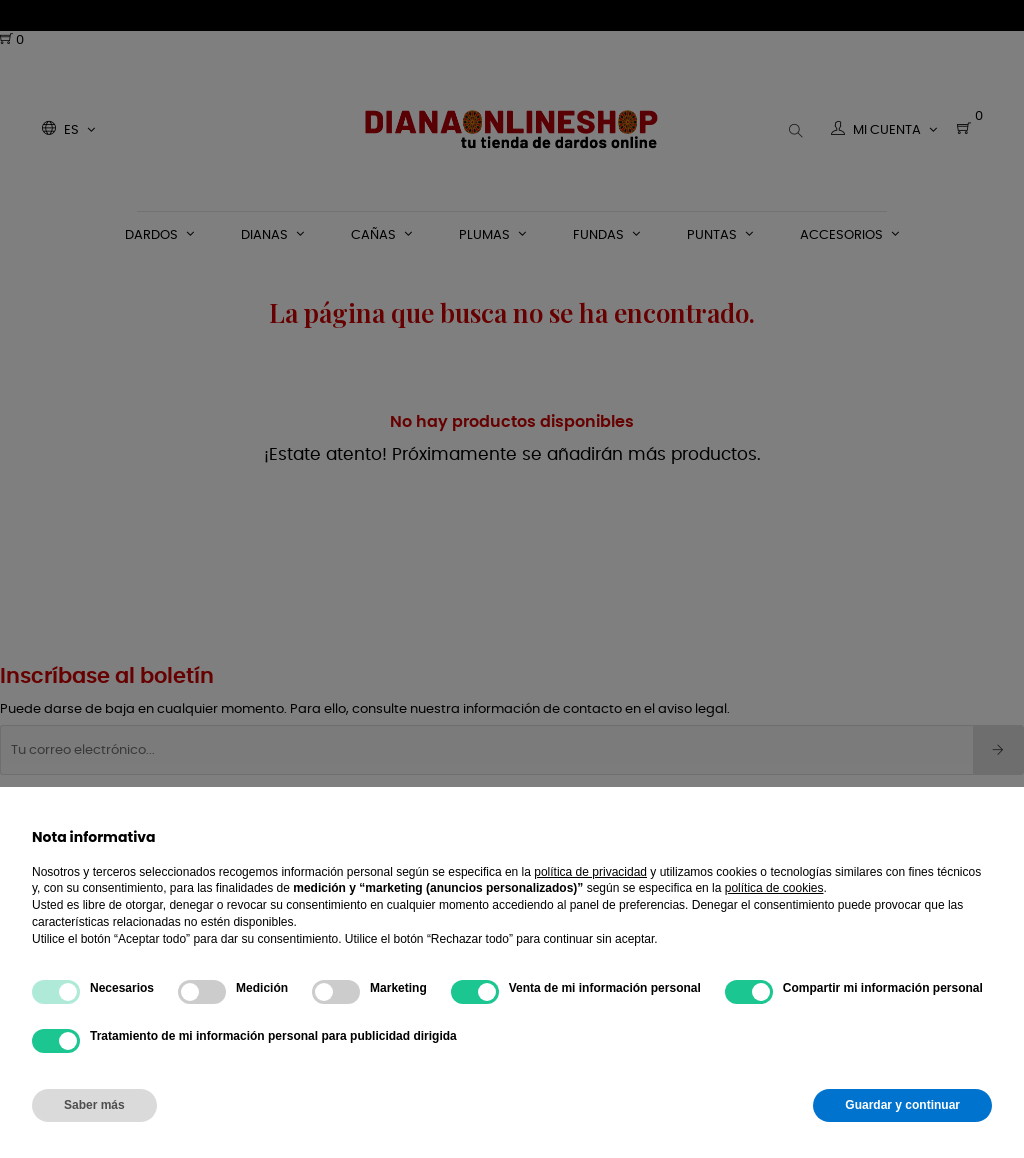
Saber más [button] (94, 1105)
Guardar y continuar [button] (902, 1105)
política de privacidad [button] (590, 872)
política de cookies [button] (774, 888)
